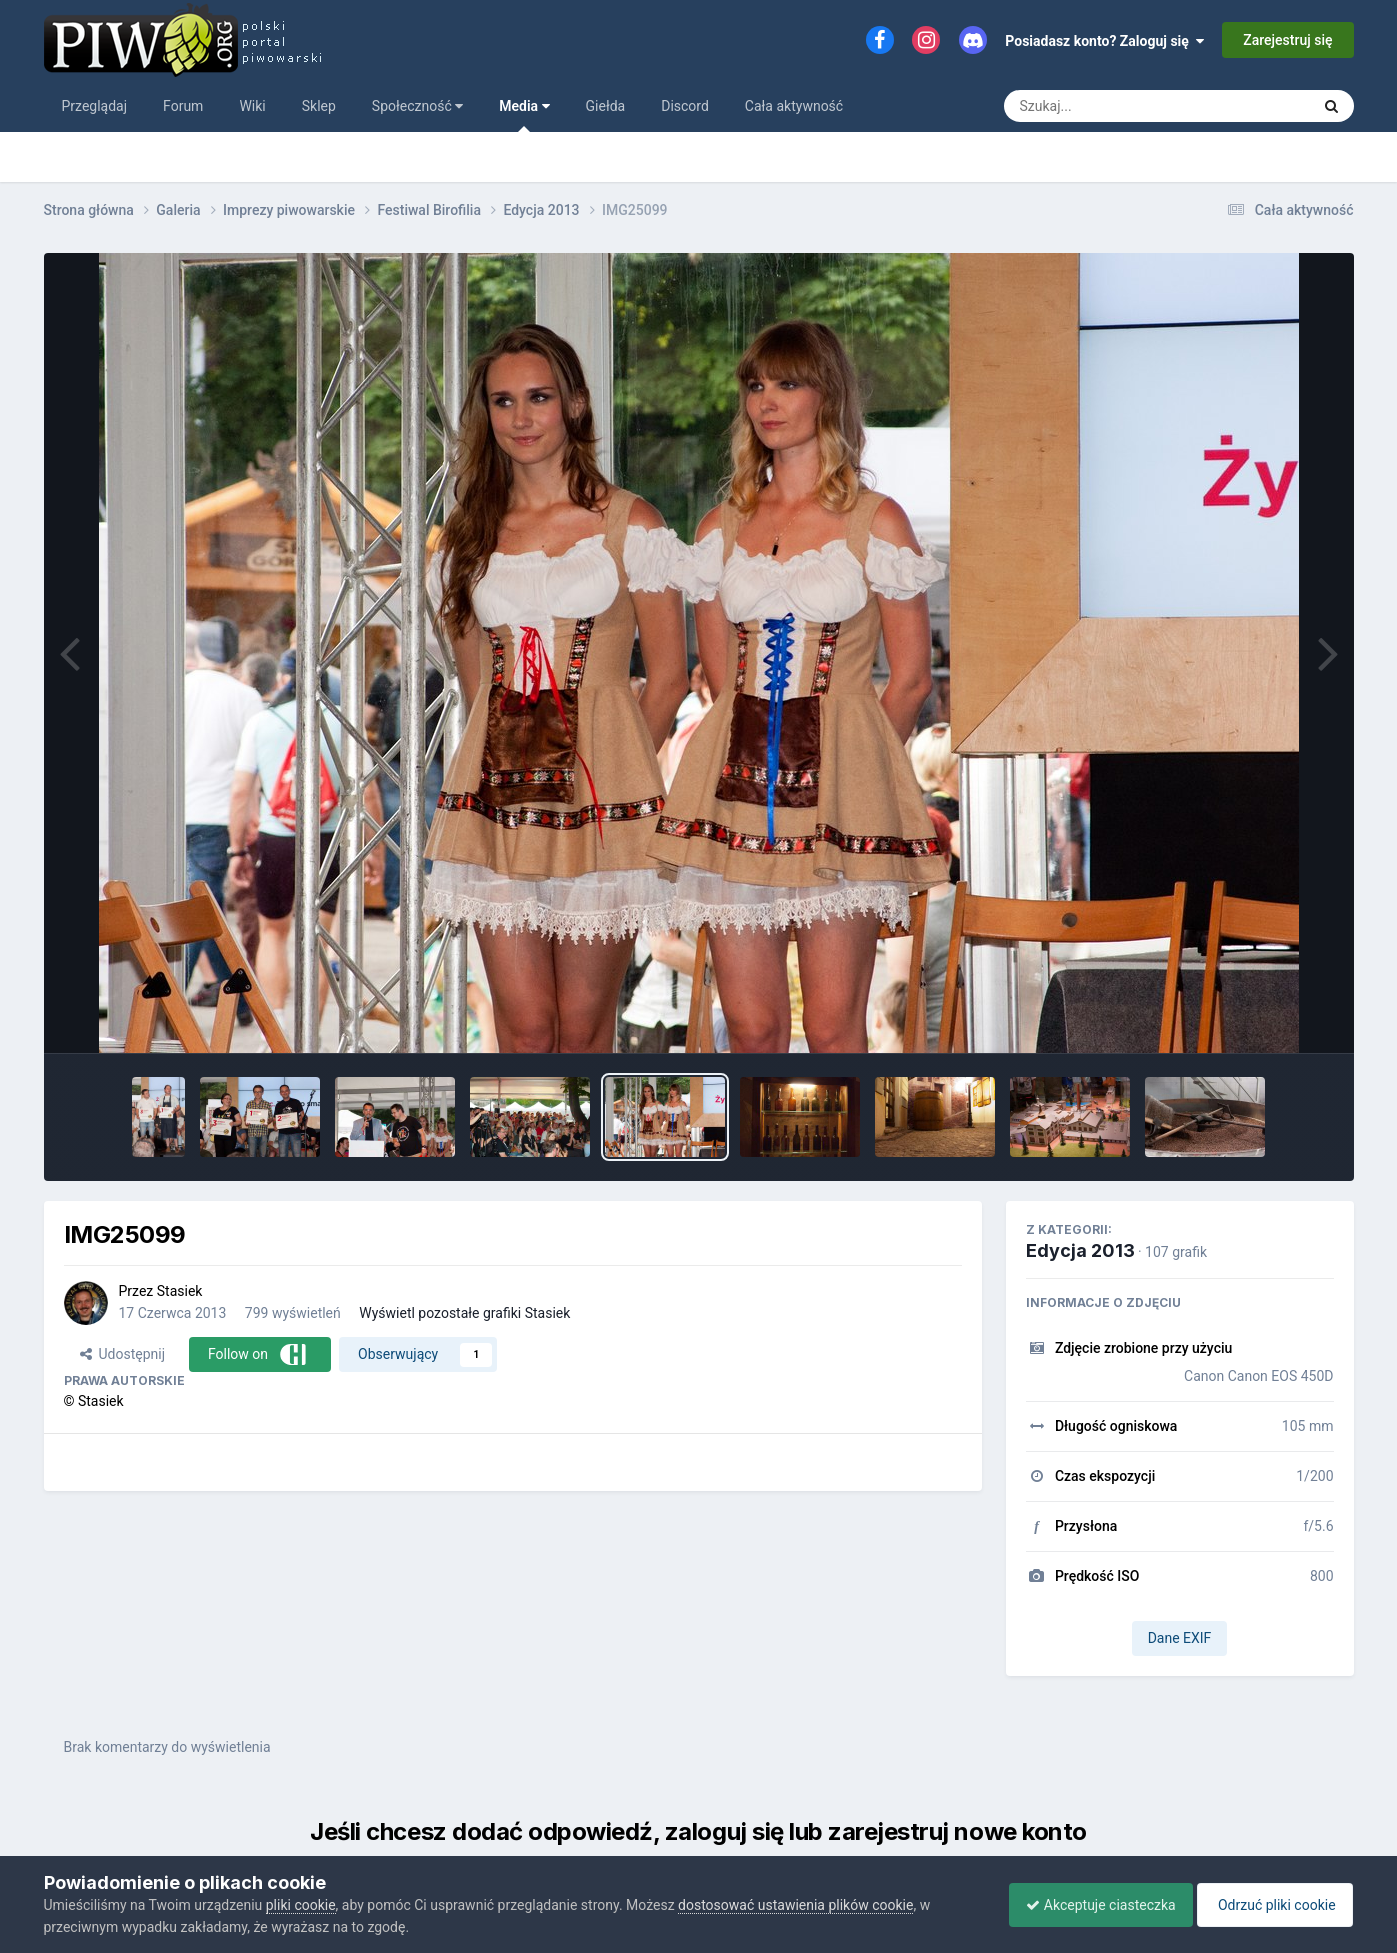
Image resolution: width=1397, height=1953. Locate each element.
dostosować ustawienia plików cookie (795, 1905)
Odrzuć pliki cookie (1271, 1905)
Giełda (606, 106)
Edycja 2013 (1080, 1250)
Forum (183, 106)
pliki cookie (301, 1905)
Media (524, 115)
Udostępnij (122, 1354)
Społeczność (417, 106)
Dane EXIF (1180, 1638)
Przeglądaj (95, 106)
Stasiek (180, 1291)
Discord (685, 106)
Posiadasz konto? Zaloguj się (1104, 41)
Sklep (319, 106)
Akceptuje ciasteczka (1090, 1905)
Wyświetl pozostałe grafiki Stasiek (464, 1313)
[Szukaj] (1111, 106)
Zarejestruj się (1287, 40)
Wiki (252, 106)
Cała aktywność (794, 106)
